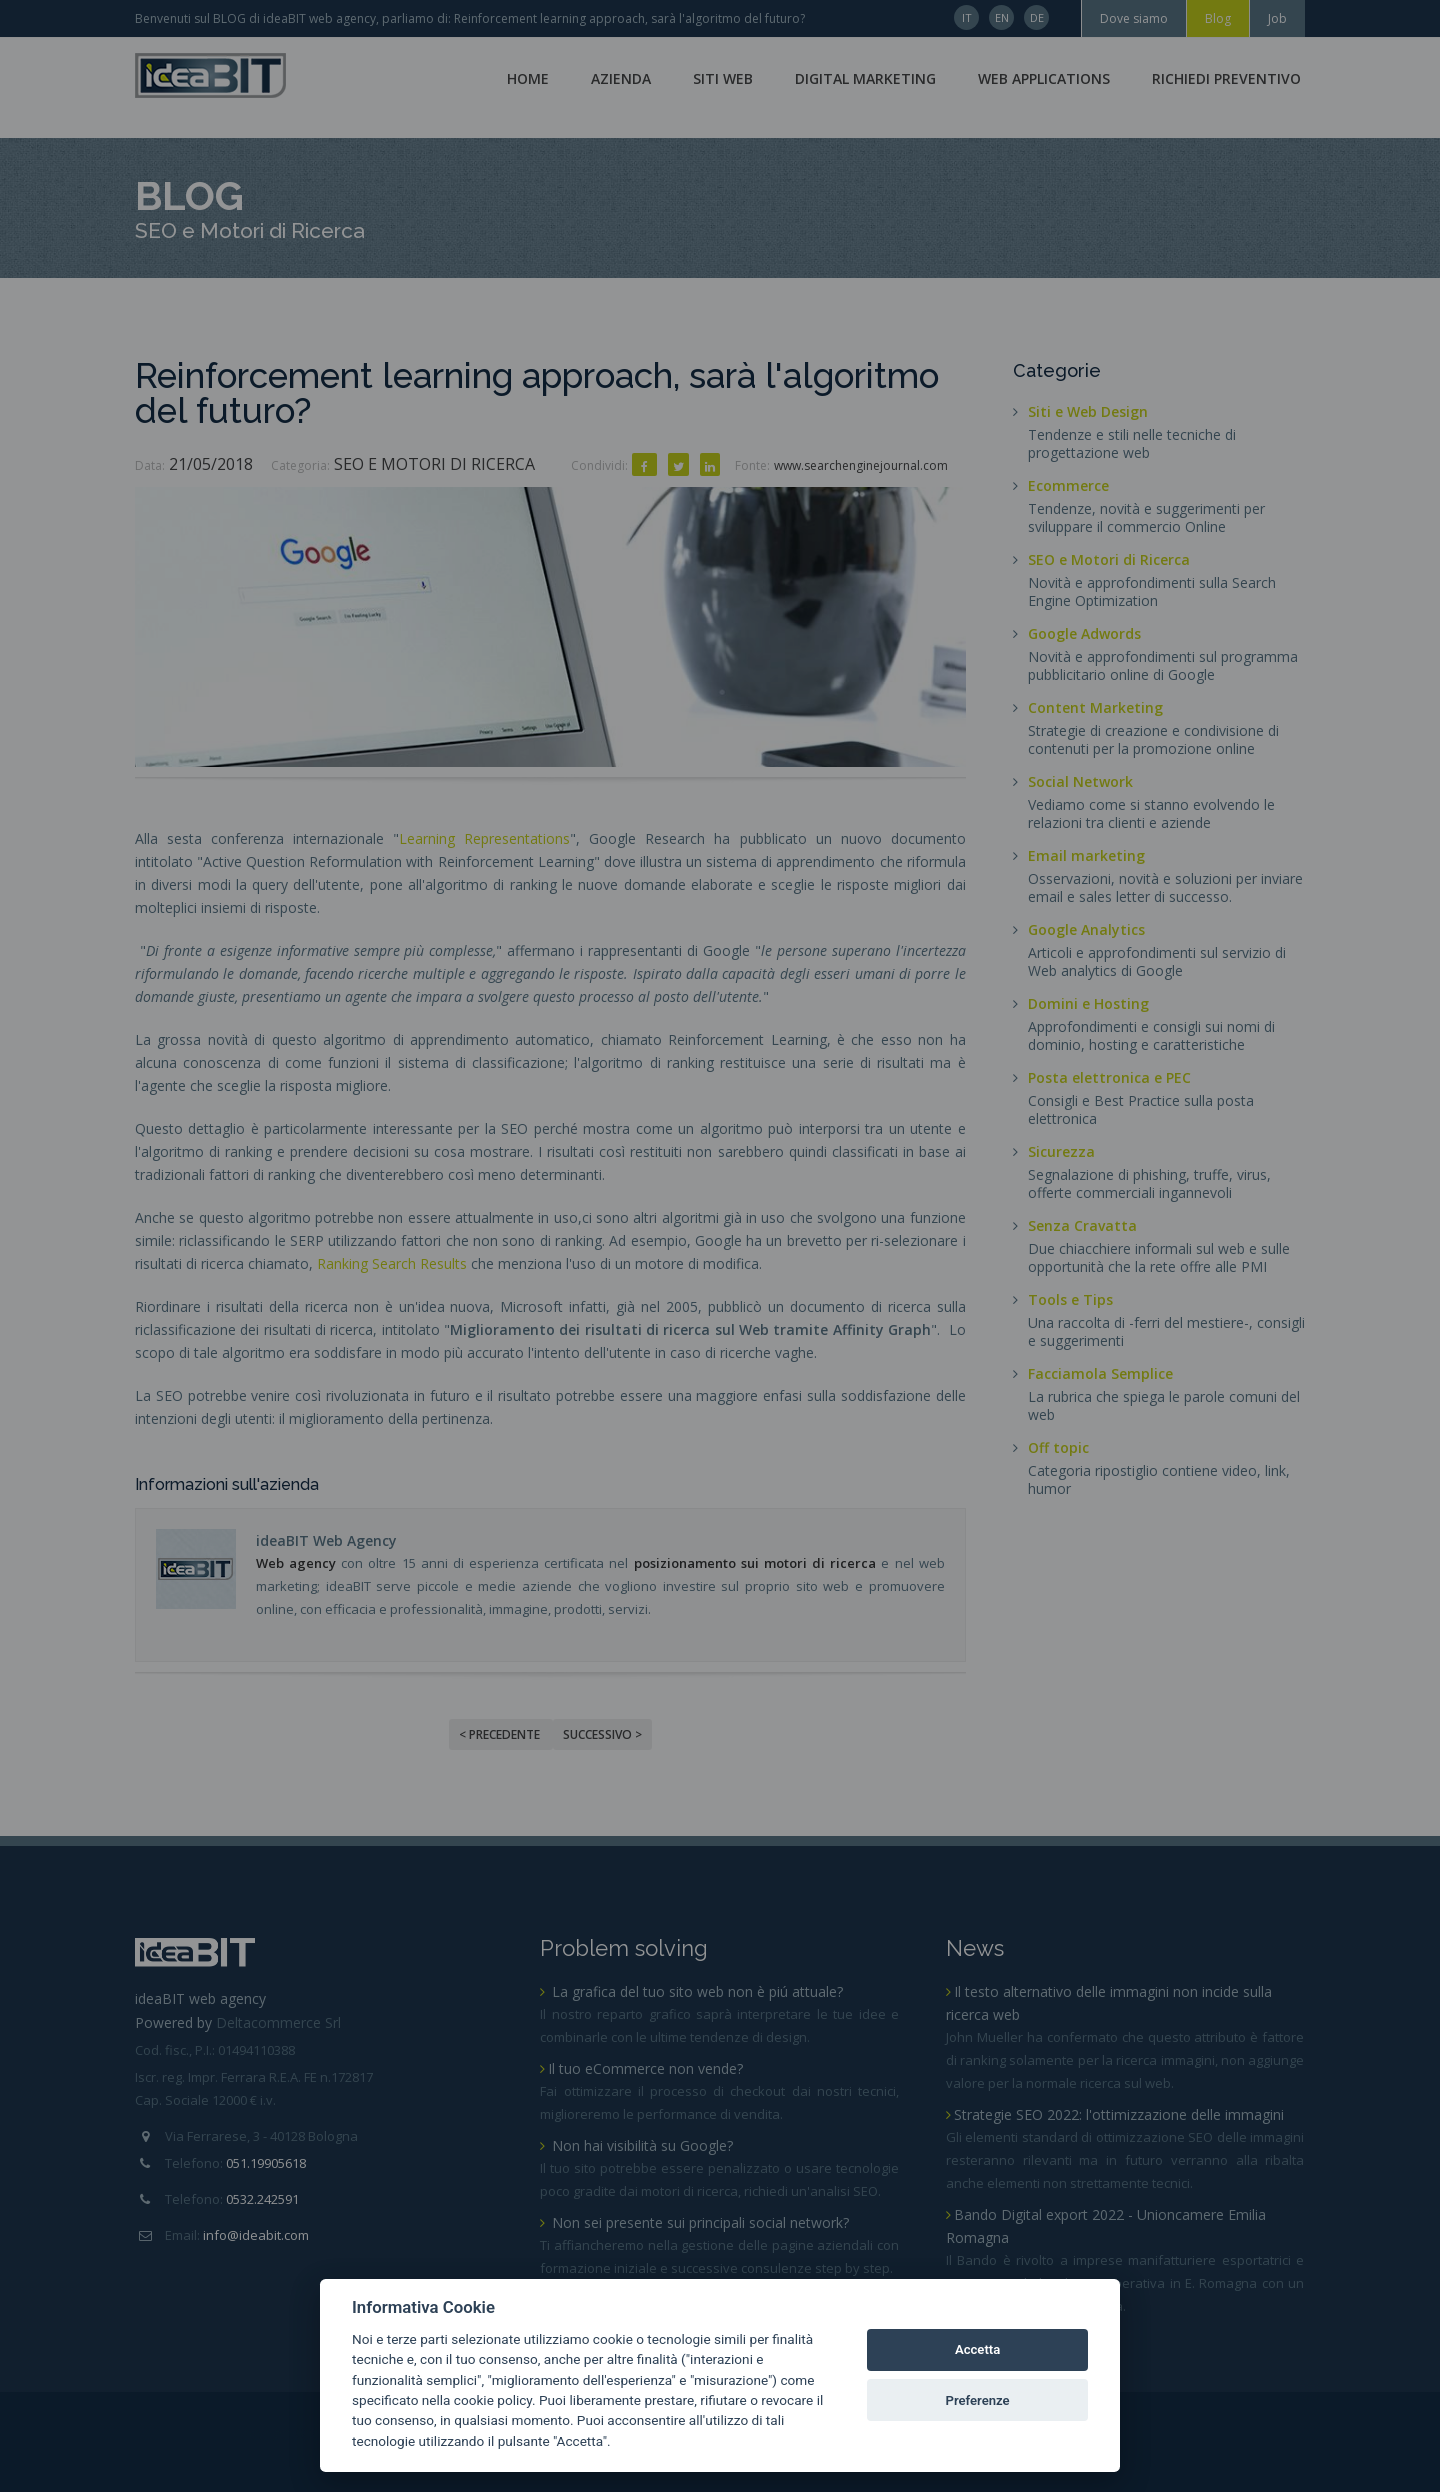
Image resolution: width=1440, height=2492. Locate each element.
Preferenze (978, 2400)
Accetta (977, 2349)
